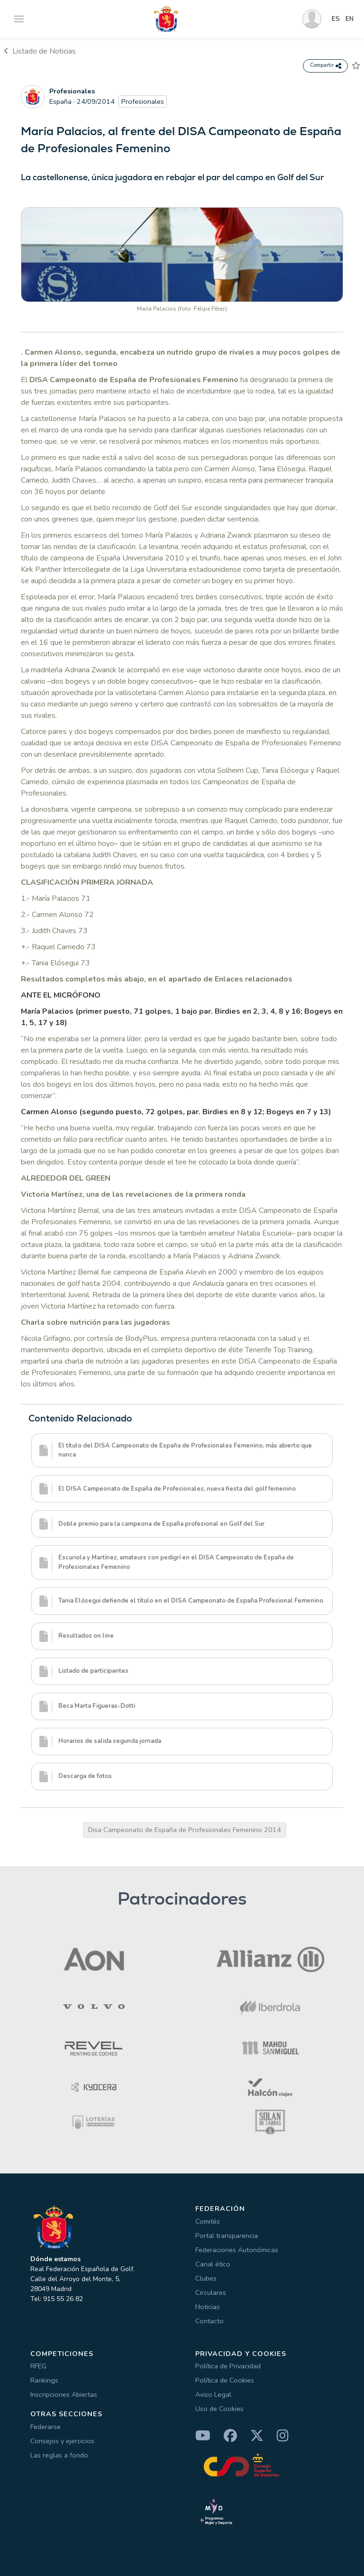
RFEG (38, 2366)
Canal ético (212, 2264)
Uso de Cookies (219, 2408)
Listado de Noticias (40, 51)
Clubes (206, 2278)
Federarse (45, 2426)
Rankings (44, 2380)
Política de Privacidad (228, 2366)
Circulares (210, 2292)
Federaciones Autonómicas (236, 2250)
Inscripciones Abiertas (63, 2394)
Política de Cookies (224, 2380)
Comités (207, 2221)
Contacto (209, 2321)
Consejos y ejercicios (62, 2441)
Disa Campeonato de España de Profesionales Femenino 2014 (184, 1829)
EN (350, 19)
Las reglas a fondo (59, 2455)
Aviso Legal (213, 2394)
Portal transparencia (226, 2235)
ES (336, 19)
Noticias (207, 2306)
